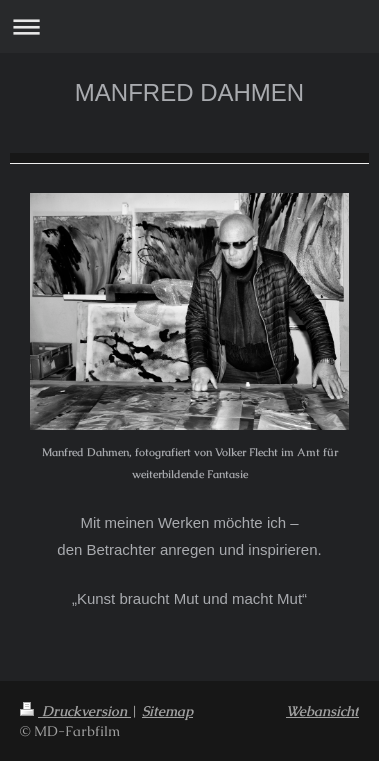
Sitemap (167, 711)
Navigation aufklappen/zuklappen (189, 26)
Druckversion (75, 711)
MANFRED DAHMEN (189, 92)
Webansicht (322, 711)
